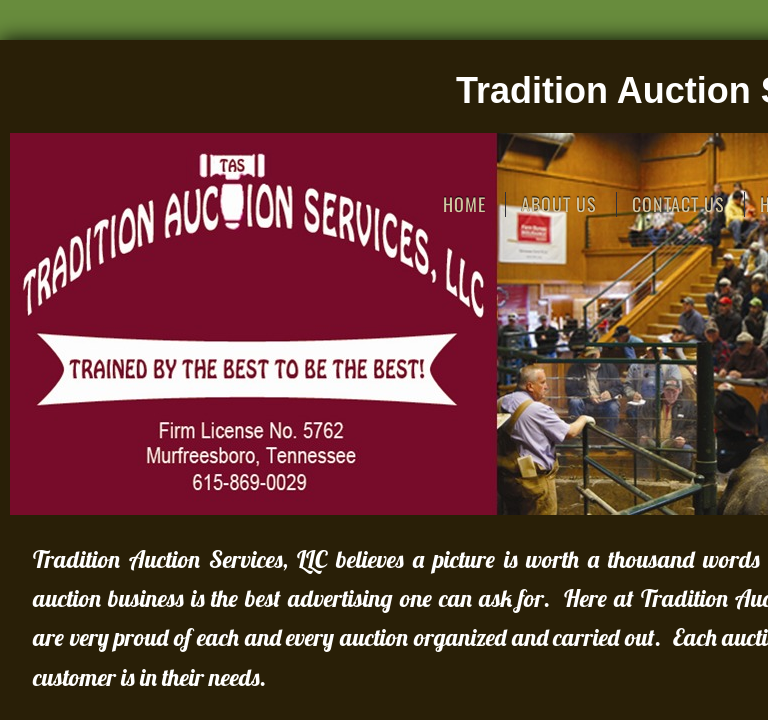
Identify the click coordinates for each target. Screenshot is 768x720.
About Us (559, 204)
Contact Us (678, 204)
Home (464, 204)
